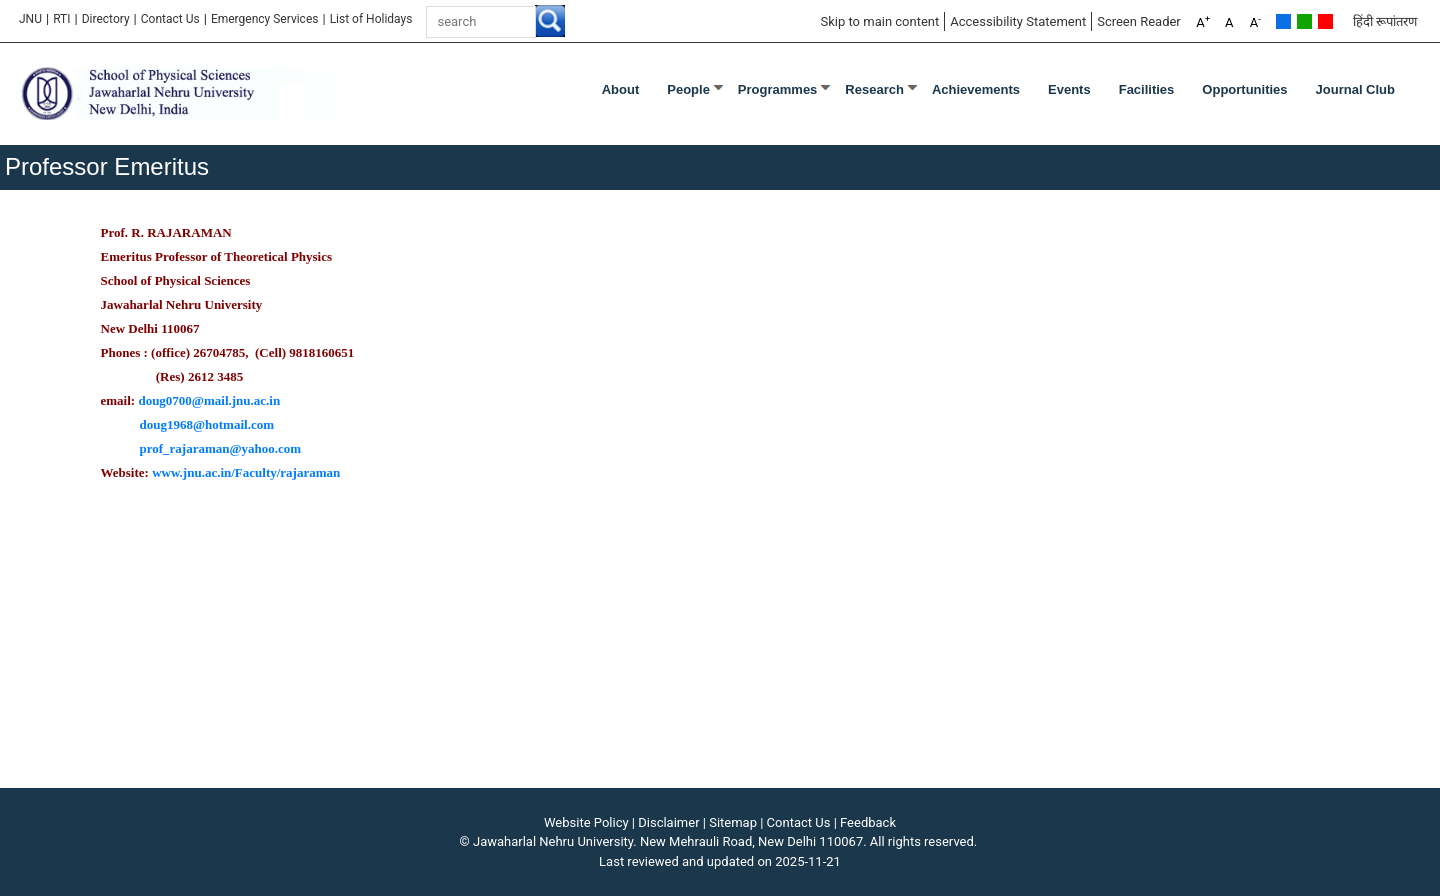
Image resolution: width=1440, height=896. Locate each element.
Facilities (1147, 89)
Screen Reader (1139, 21)
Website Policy (586, 822)
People (688, 89)
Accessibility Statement (1018, 21)
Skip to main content (879, 21)
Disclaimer (668, 822)
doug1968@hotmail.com (207, 424)
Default (1283, 21)
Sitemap (733, 822)
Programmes (777, 89)
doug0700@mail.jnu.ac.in (209, 400)
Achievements (976, 89)
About (621, 89)
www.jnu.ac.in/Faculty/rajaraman (246, 472)
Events (1069, 89)
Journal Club (1355, 89)
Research (874, 89)
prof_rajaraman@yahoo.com (221, 448)
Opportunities (1244, 89)
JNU (30, 19)
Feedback (868, 822)
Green (1304, 21)
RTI (61, 19)
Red (1325, 21)
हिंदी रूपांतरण (1385, 21)
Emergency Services (265, 19)
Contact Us (170, 19)
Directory (106, 19)
